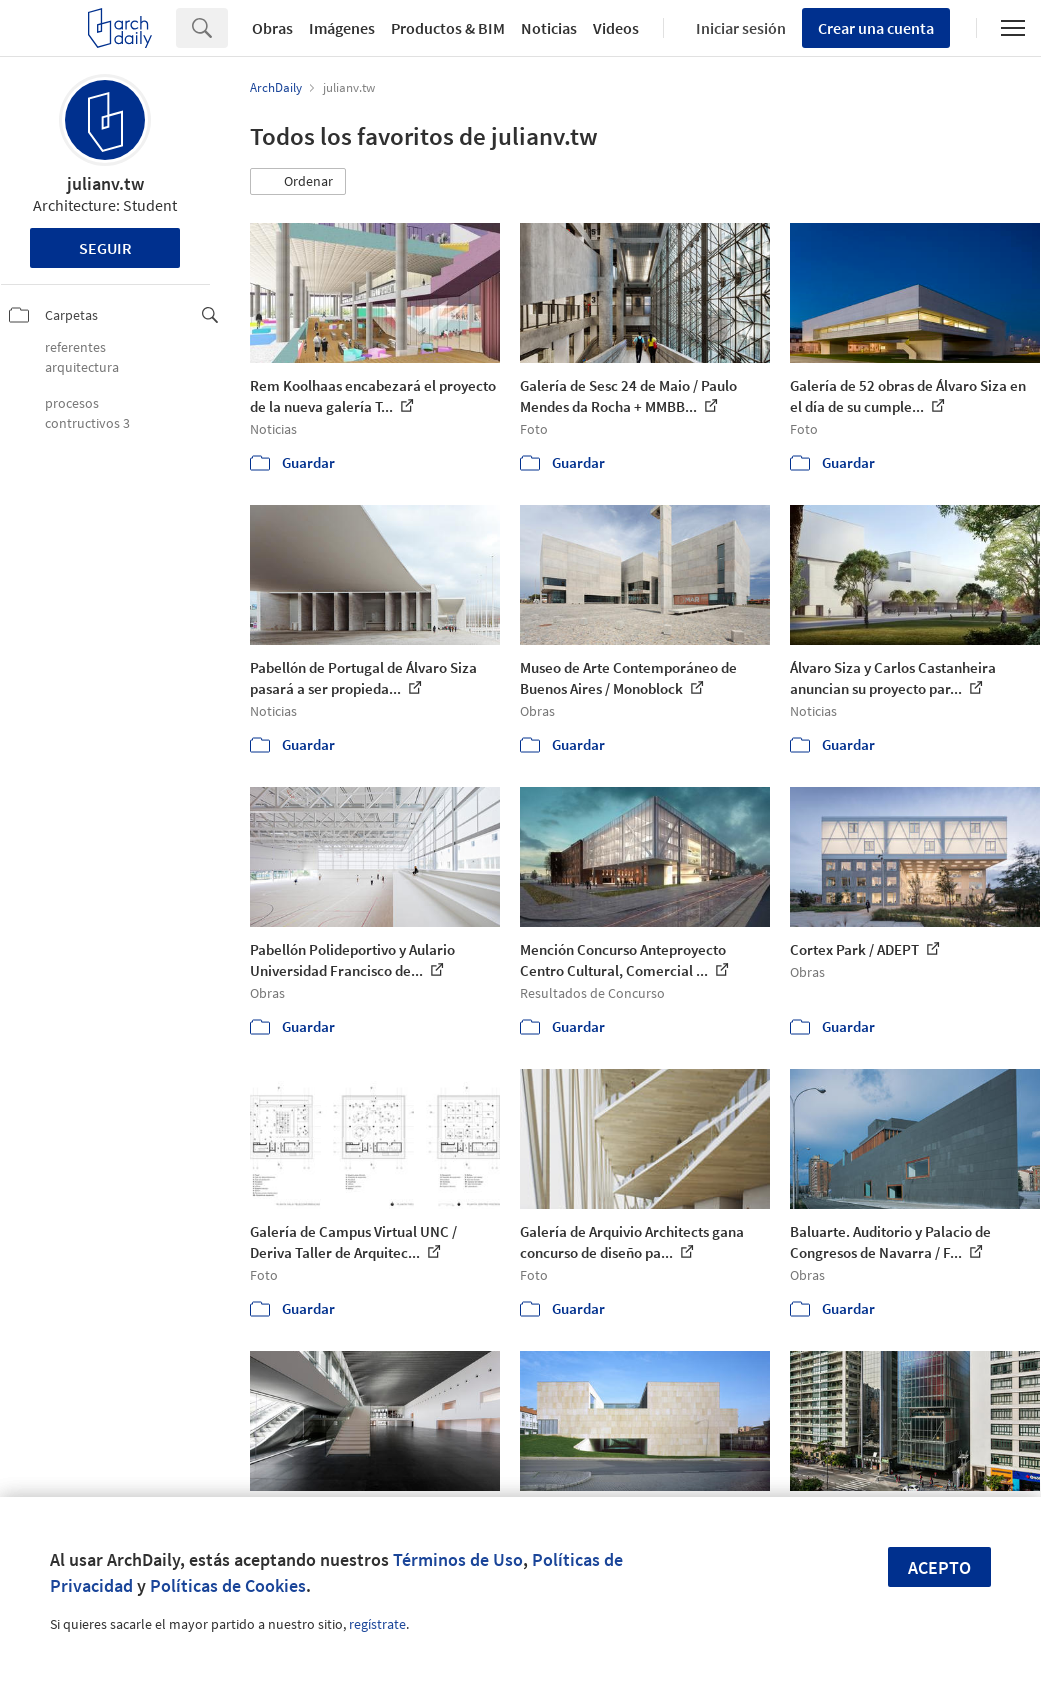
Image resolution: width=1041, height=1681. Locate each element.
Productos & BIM (448, 28)
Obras (272, 28)
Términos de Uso (458, 1559)
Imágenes (342, 28)
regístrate (377, 1624)
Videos (616, 28)
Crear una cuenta (876, 28)
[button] (298, 182)
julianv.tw (105, 183)
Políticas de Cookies (228, 1585)
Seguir (105, 248)
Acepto (939, 1567)
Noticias (549, 28)
